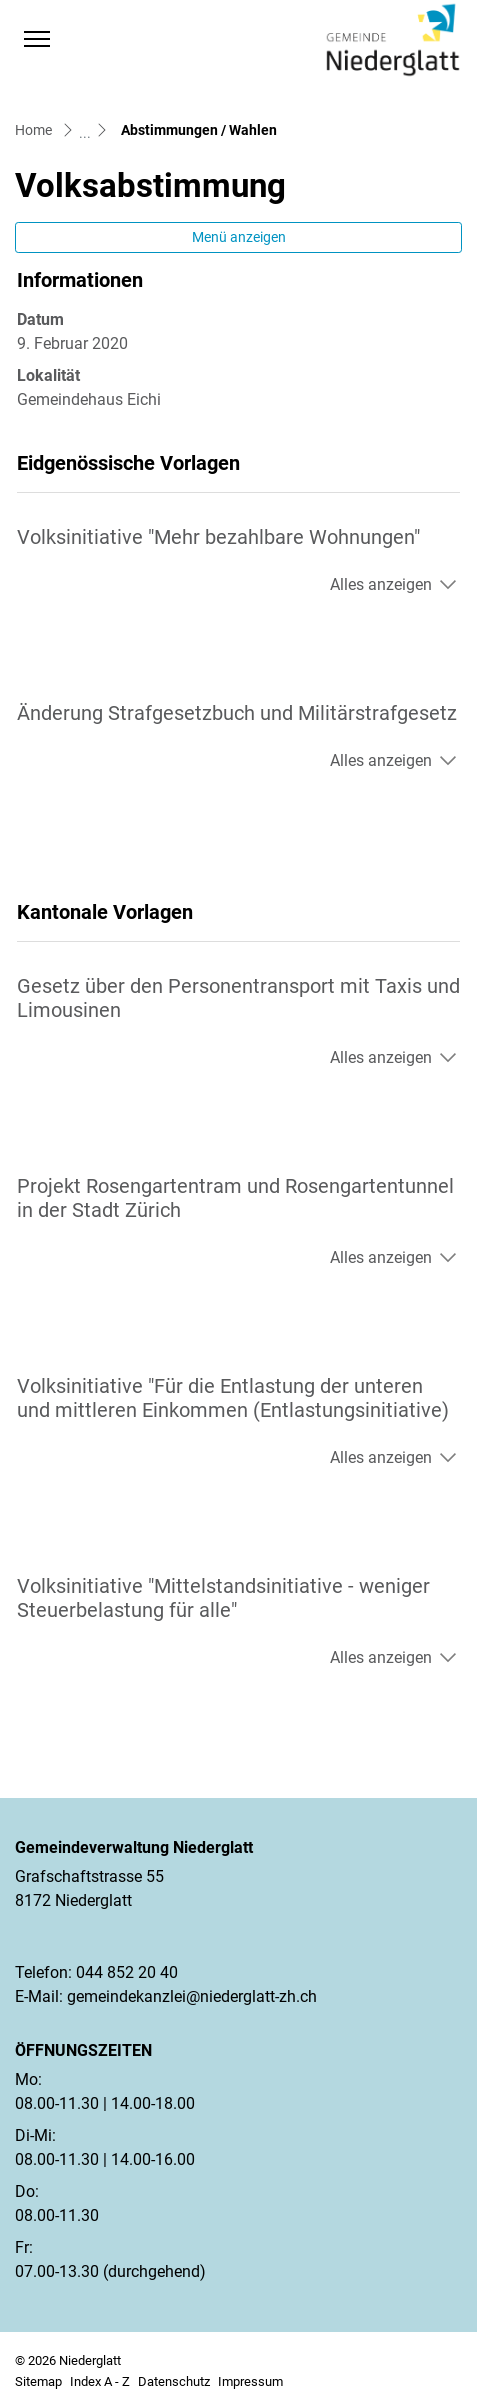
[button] (76, 39)
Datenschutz (174, 2381)
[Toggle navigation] (36, 39)
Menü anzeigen (239, 237)
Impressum (250, 2381)
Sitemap (38, 2381)
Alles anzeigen (381, 584)
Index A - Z (100, 2381)
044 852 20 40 (127, 1972)
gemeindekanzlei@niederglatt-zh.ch (192, 1996)
